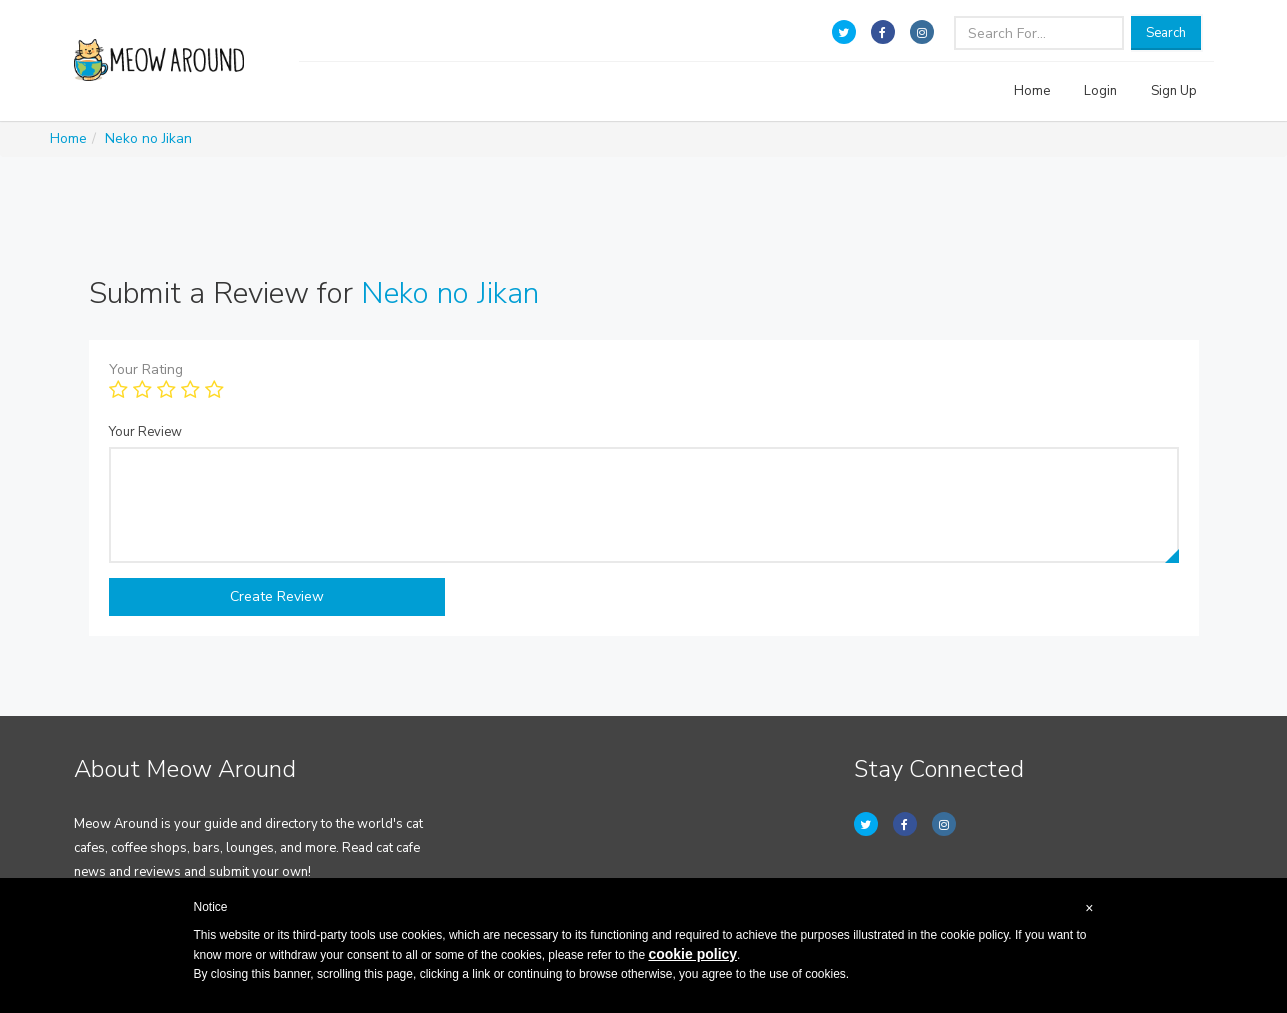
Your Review (145, 432)
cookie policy (692, 954)
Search (1166, 33)
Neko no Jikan (148, 138)
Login (1100, 91)
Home (1032, 91)
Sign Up (1174, 91)
